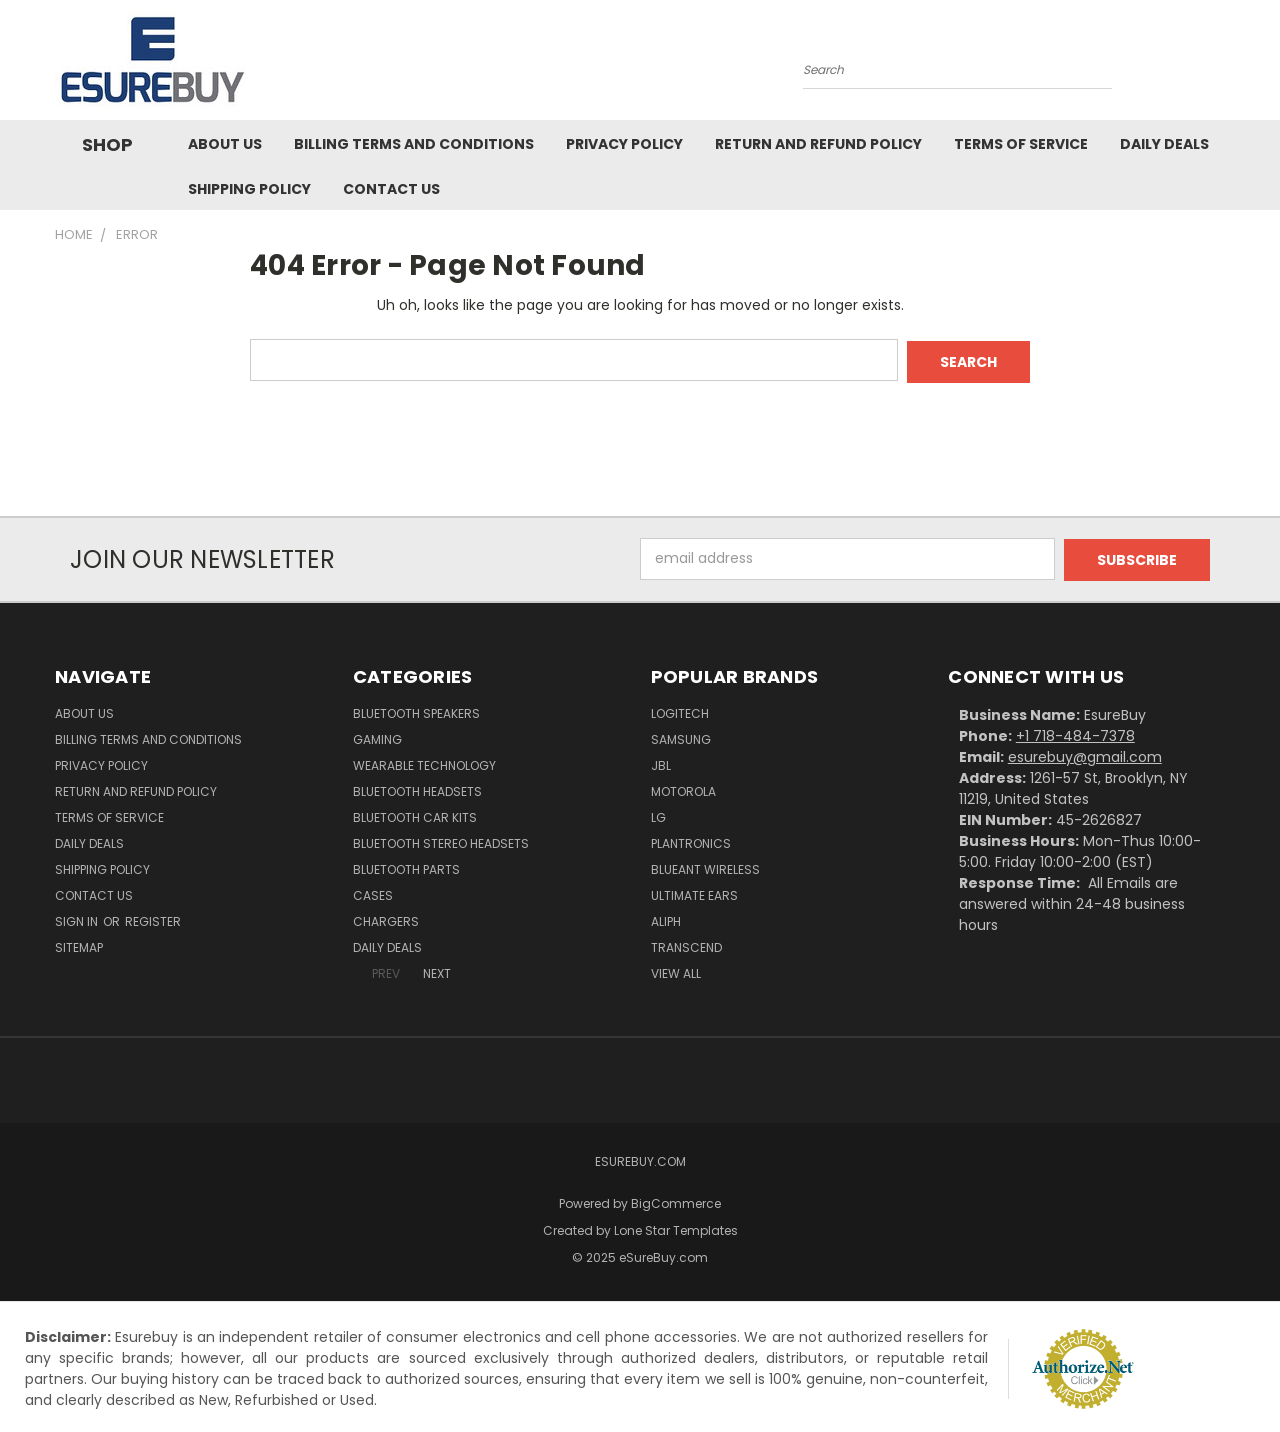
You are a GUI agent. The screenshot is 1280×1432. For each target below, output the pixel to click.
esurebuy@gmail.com (1085, 754)
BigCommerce (676, 1200)
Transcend (686, 944)
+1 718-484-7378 (1075, 733)
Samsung (681, 736)
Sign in (78, 918)
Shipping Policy (249, 189)
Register (153, 918)
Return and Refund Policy (818, 144)
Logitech (680, 710)
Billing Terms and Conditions (414, 144)
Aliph (666, 918)
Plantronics (691, 840)
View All (676, 970)
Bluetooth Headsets (417, 788)
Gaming (377, 736)
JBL (661, 762)
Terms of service (1021, 144)
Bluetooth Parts (406, 866)
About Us (225, 144)
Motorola (683, 788)
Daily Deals (1164, 144)
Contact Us (391, 189)
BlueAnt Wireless (705, 866)
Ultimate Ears (694, 892)
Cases (373, 892)
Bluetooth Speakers (416, 710)
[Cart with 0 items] (1220, 65)
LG (658, 814)
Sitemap (79, 944)
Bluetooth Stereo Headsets (441, 840)
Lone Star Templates (676, 1227)
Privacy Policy (624, 144)
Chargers (386, 918)
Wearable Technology (424, 762)
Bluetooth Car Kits (415, 814)
